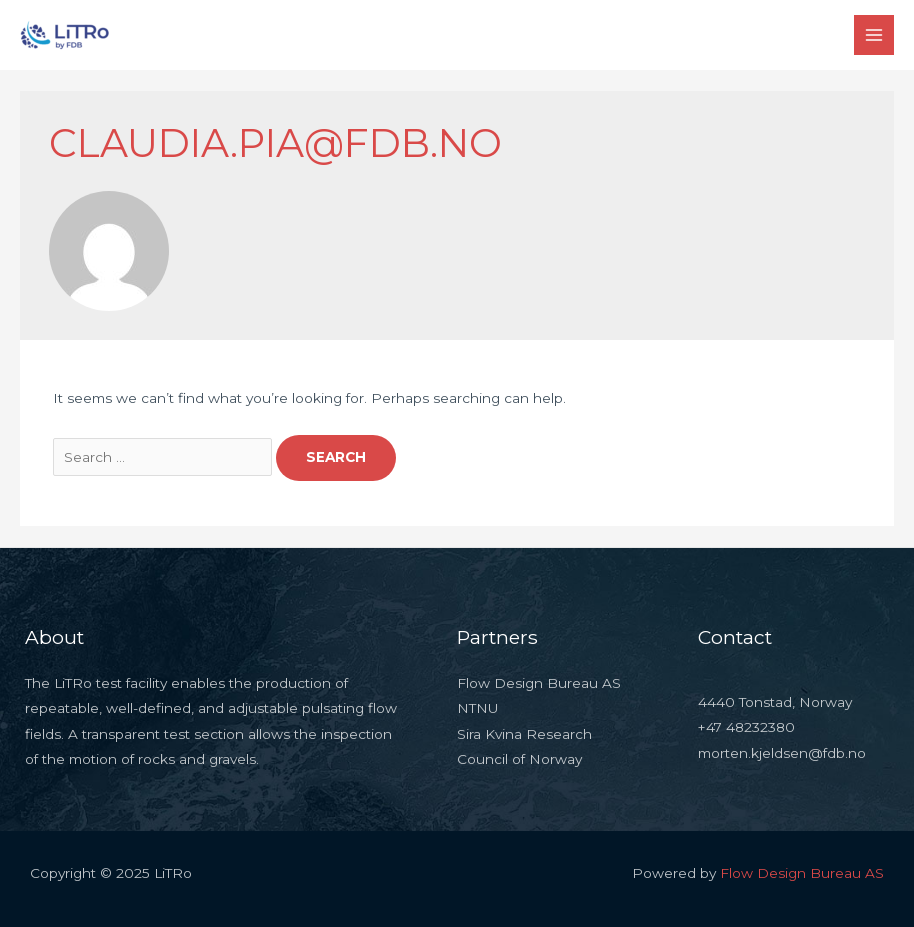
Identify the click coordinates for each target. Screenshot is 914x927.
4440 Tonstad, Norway (775, 702)
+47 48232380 (746, 727)
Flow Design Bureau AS (802, 873)
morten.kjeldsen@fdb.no (782, 753)
